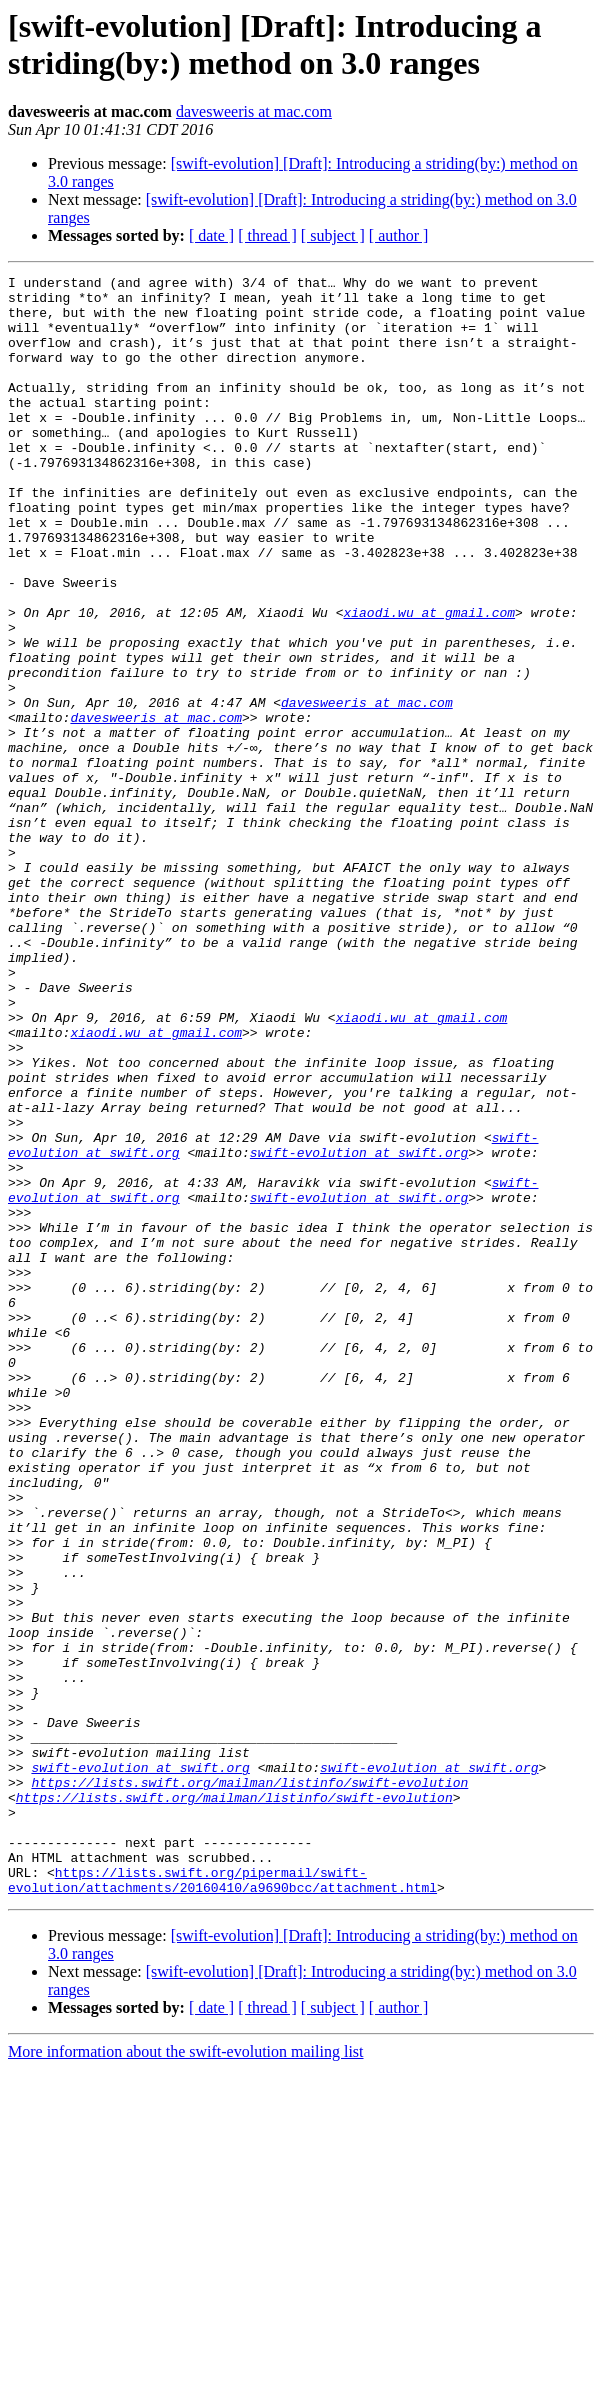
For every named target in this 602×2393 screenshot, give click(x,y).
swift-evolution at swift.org (359, 1329)
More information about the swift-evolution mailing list (186, 2375)
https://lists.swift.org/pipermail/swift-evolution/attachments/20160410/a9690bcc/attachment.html (222, 2202)
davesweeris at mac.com (254, 111)
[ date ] (211, 235)
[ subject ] (333, 235)
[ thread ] (267, 235)
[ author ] (399, 235)
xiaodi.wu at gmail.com (429, 681)
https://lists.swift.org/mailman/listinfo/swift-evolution (249, 2085)
